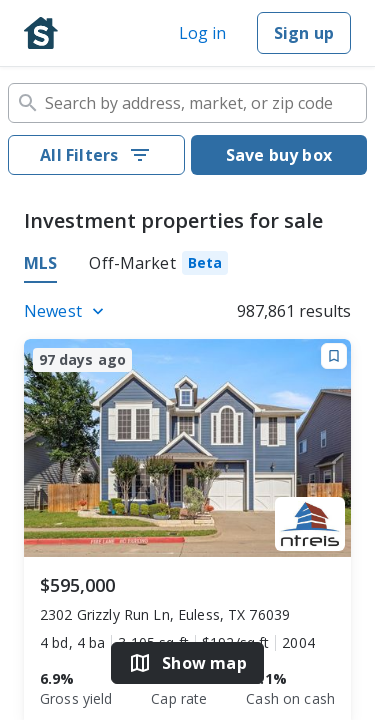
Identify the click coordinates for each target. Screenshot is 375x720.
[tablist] (187, 266)
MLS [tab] (40, 263)
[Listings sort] (67, 311)
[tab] (158, 266)
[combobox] (187, 103)
